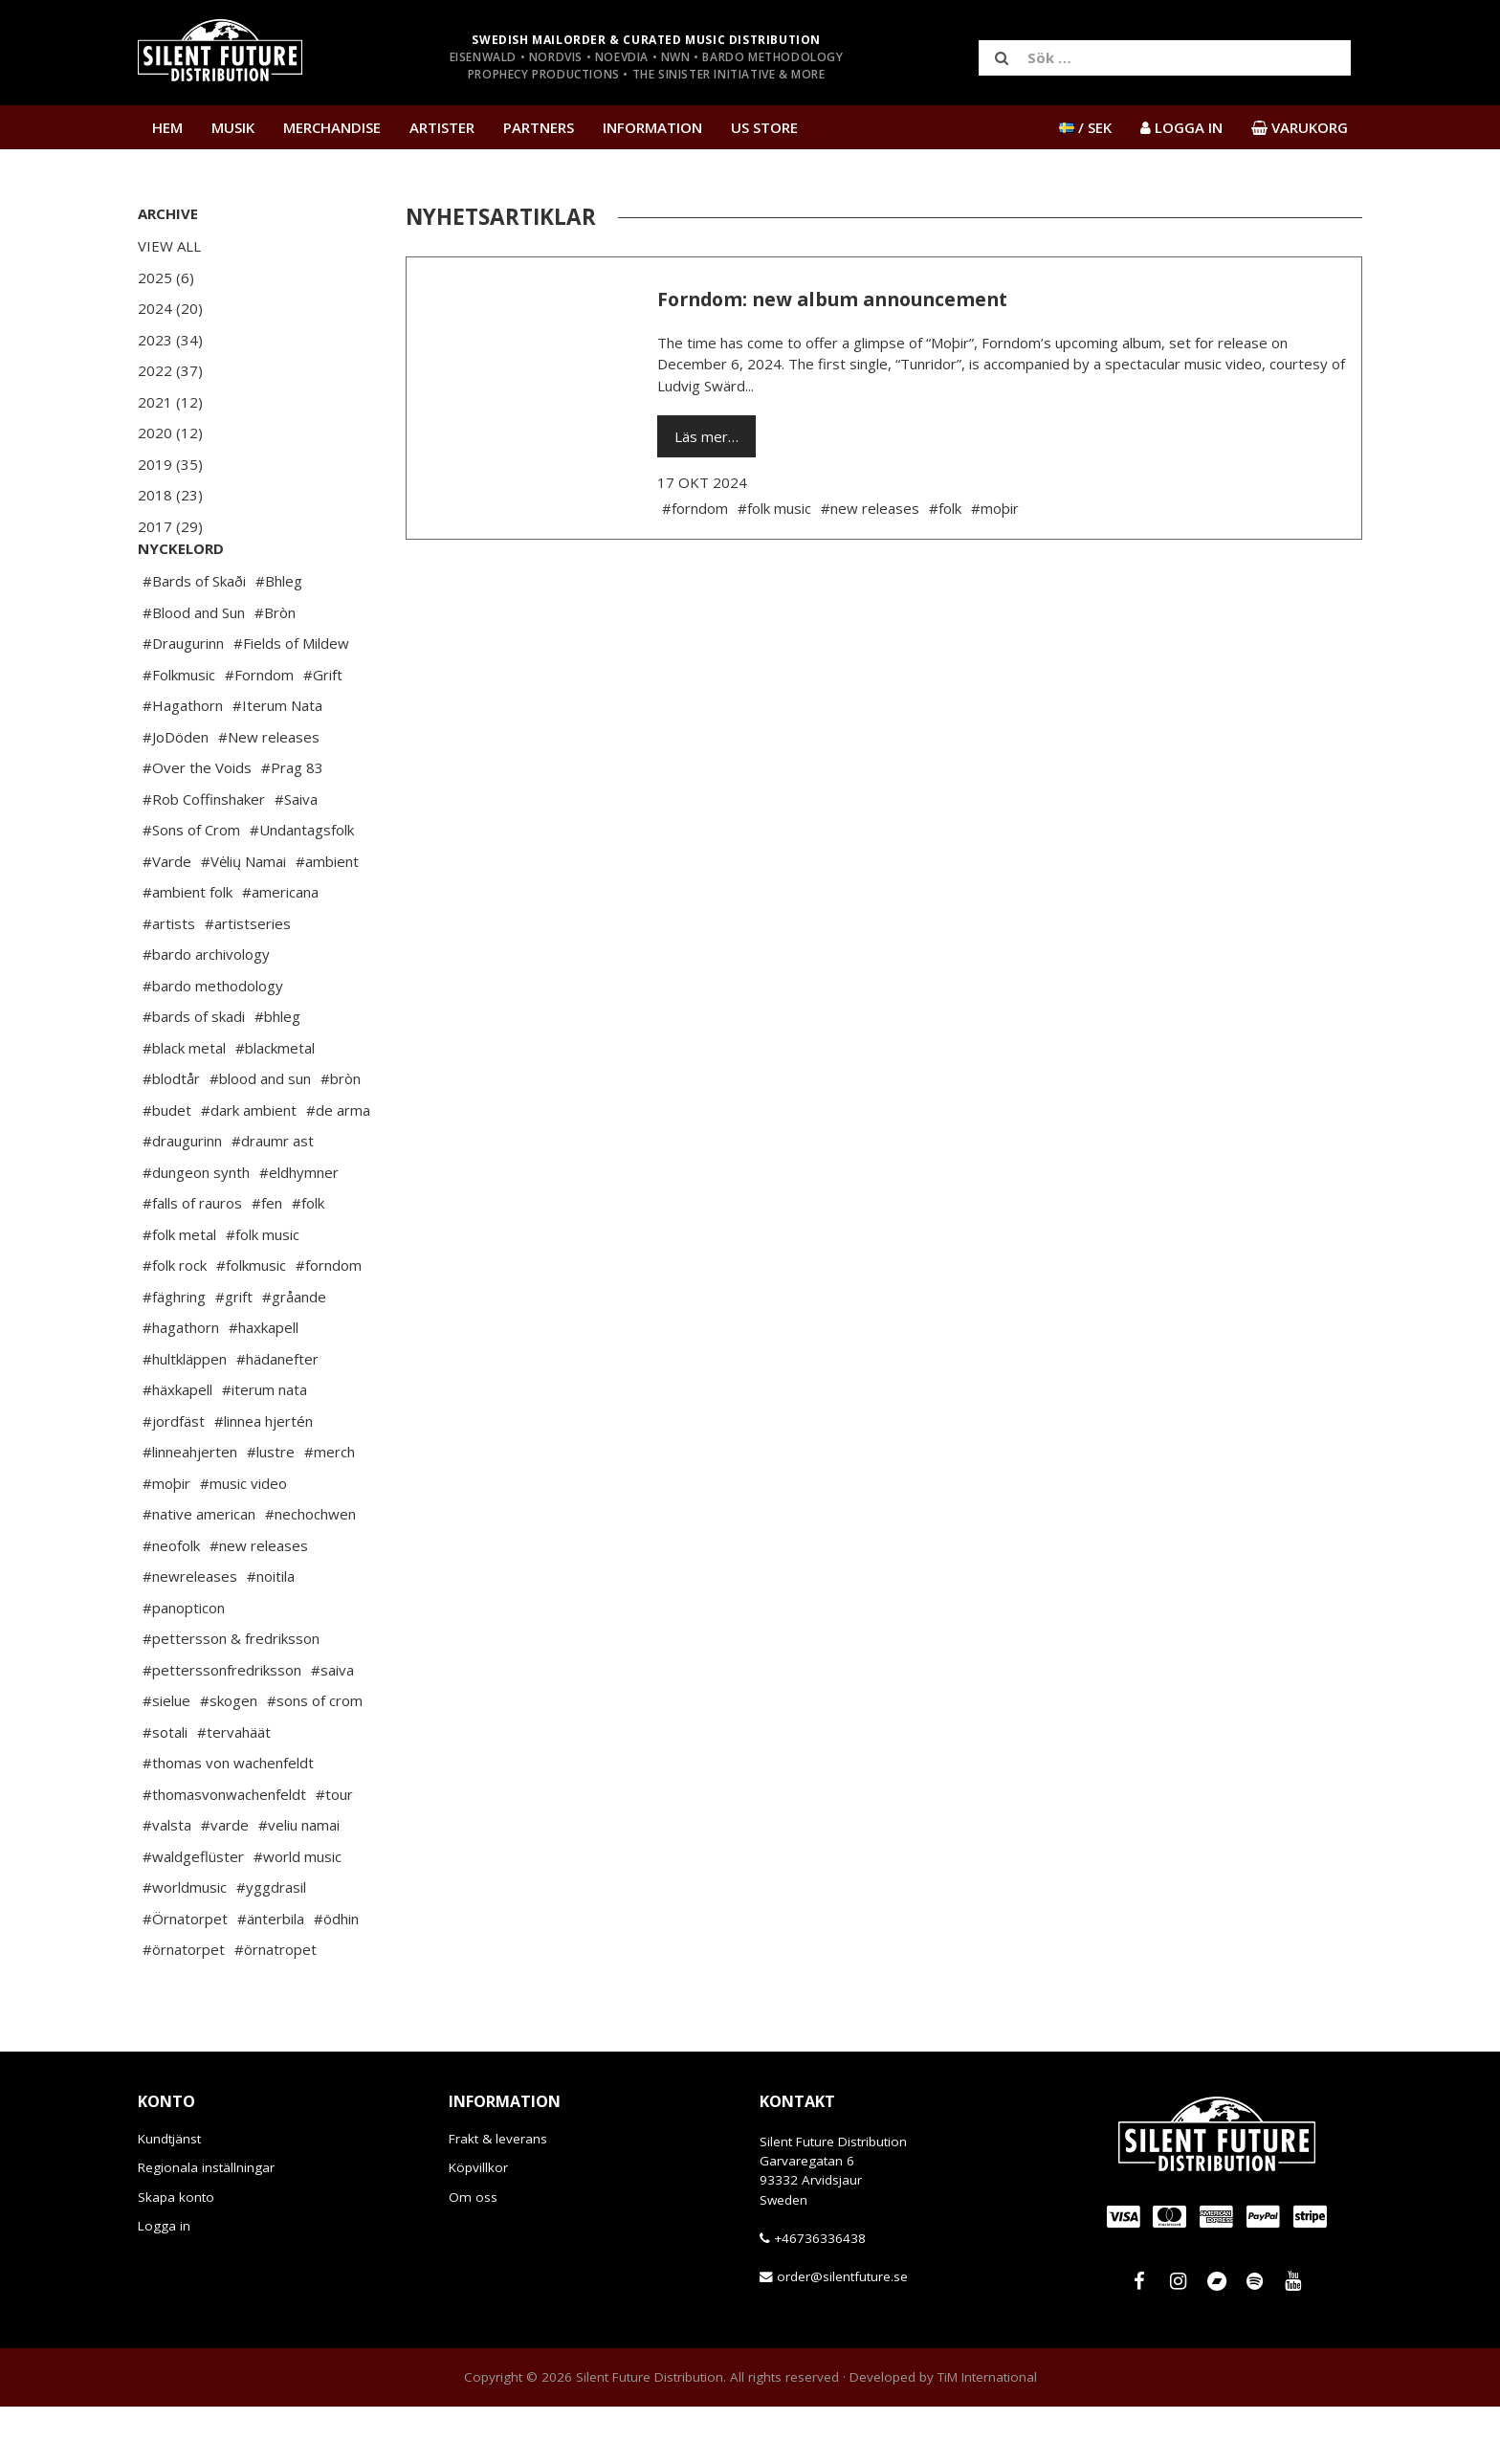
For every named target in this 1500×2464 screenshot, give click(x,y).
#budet (167, 1167)
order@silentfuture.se (842, 2333)
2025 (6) (166, 277)
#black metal (184, 1105)
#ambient (327, 918)
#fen (267, 1260)
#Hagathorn (183, 762)
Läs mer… (706, 436)
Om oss (473, 2254)
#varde (225, 1882)
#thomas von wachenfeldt (228, 1820)
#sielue (166, 1757)
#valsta (167, 1882)
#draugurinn (182, 1198)
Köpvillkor (478, 2224)
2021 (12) (170, 401)
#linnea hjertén (263, 1478)
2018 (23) (170, 494)
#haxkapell (263, 1384)
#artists (169, 980)
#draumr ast (273, 1198)
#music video (243, 1540)
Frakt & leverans (498, 2196)
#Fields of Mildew (291, 700)
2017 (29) (170, 526)
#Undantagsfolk (302, 887)
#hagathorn (181, 1384)
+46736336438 (820, 2295)
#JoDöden (176, 794)
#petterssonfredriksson (222, 1727)
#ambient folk (187, 949)
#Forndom (259, 732)
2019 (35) (170, 464)
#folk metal (179, 1291)
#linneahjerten (190, 1509)
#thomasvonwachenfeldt (224, 1851)
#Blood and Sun (194, 669)
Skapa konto (176, 2254)
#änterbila (270, 1976)
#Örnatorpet (185, 1976)
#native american (199, 1571)
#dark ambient (249, 1167)
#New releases (269, 794)
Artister (441, 127)
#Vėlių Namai (243, 918)
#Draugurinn (183, 700)
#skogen (228, 1757)
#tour (334, 1851)
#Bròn (275, 669)
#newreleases (190, 1633)
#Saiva (296, 856)
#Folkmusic (179, 732)
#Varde (167, 918)
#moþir (166, 1540)
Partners (538, 127)
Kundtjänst (169, 2196)
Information (652, 127)
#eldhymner (299, 1229)
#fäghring (174, 1354)
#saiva (332, 1727)
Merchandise (332, 127)
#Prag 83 (292, 824)
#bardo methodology (213, 1043)
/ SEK (1085, 127)
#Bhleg (278, 638)
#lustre (271, 1509)
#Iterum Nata (277, 762)
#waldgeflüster (193, 1913)
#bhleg (277, 1073)
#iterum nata (264, 1446)
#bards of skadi (194, 1073)
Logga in (164, 2283)
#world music (298, 1913)
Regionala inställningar (206, 2224)
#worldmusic (185, 1944)
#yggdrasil (271, 1944)
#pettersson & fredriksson (231, 1695)
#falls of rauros (192, 1260)
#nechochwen (310, 1571)
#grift (234, 1354)
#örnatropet (275, 2006)
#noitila (271, 1633)
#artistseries (248, 980)
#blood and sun (260, 1135)
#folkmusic (251, 1322)
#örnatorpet (184, 2006)
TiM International (987, 2434)
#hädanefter (277, 1416)
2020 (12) (170, 432)
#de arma (338, 1167)
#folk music (262, 1291)
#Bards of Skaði (194, 638)
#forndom (329, 1322)
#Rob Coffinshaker (204, 856)
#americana (280, 949)
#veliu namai (299, 1882)
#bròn (340, 1135)
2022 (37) (170, 370)
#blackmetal (275, 1105)
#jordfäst (174, 1478)
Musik (232, 127)
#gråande (294, 1354)
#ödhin (336, 1976)
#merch (329, 1509)
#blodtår (171, 1135)
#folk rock (175, 1322)
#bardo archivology (206, 1011)
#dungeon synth (196, 1229)
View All (169, 245)
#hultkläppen (185, 1416)
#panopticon (184, 1665)
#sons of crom (315, 1757)
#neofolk (171, 1602)
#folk (308, 1260)
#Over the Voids (197, 824)
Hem (167, 127)
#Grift (322, 732)
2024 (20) (170, 308)
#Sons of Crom (191, 887)
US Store (764, 127)
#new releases (259, 1602)
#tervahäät (234, 1789)
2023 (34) (170, 339)
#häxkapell (177, 1446)
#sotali (165, 1789)
